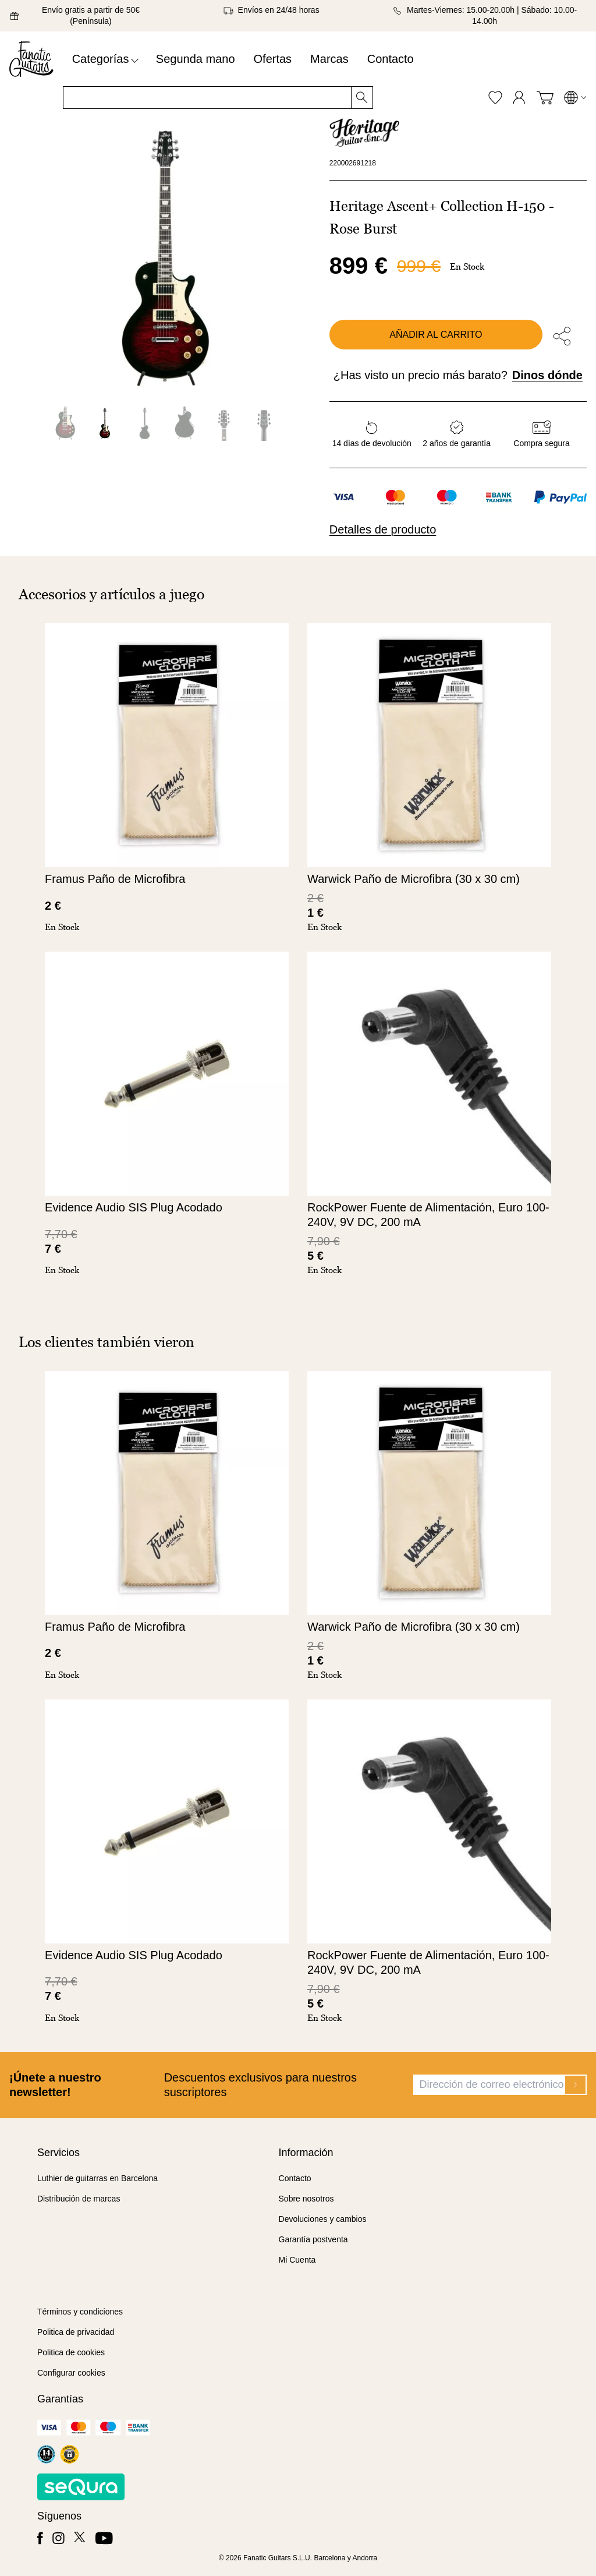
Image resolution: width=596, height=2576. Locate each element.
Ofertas (273, 58)
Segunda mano (195, 58)
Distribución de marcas (78, 2198)
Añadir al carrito (435, 335)
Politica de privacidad (75, 2332)
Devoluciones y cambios (323, 2219)
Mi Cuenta (297, 2259)
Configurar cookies (71, 2372)
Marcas (329, 58)
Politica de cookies (71, 2352)
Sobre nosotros (306, 2198)
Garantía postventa (313, 2239)
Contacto (390, 58)
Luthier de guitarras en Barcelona (97, 2178)
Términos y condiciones (80, 2311)
